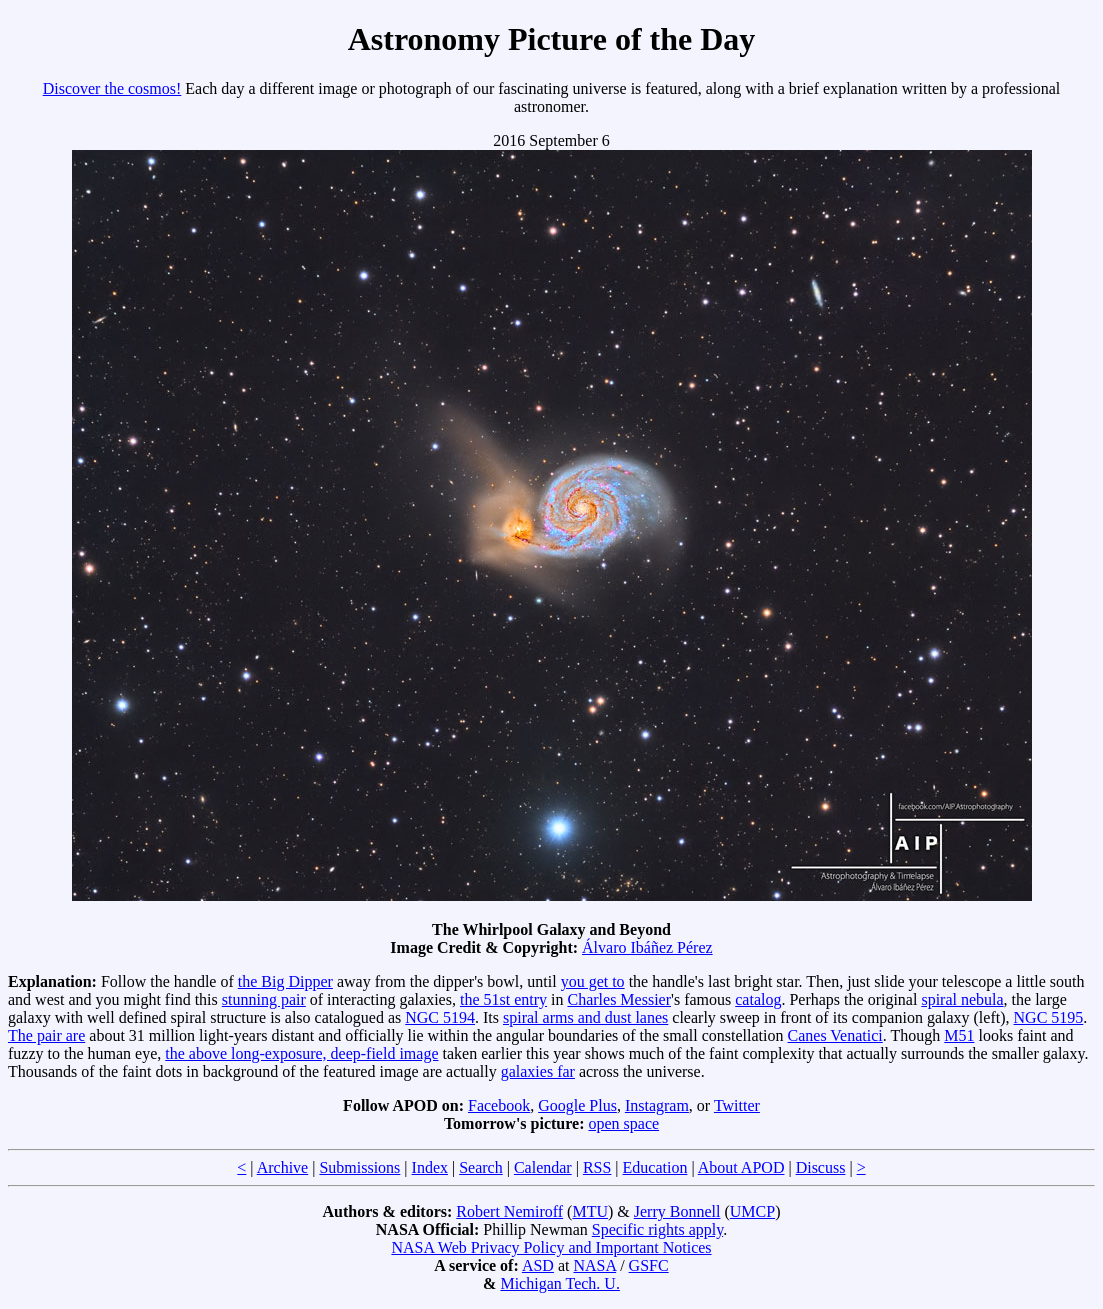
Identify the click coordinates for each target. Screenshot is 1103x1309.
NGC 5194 (440, 1017)
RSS (597, 1167)
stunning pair (264, 999)
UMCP (752, 1211)
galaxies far (538, 1071)
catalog (758, 999)
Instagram (657, 1105)
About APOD (741, 1167)
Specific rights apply (657, 1229)
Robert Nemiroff (509, 1211)
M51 (959, 1035)
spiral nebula (962, 999)
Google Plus (577, 1105)
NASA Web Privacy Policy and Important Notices (551, 1247)
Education (655, 1167)
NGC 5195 (1049, 1017)
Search (481, 1167)
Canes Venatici (835, 1035)
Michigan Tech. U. (559, 1283)
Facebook (499, 1105)
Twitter (737, 1105)
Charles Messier (619, 999)
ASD (538, 1265)
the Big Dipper (285, 981)
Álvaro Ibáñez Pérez (647, 947)
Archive (283, 1167)
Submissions (359, 1167)
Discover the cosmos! (112, 88)
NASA (594, 1265)
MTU (590, 1211)
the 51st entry (503, 999)
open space (623, 1123)
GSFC (649, 1265)
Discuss (821, 1167)
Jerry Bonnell (677, 1211)
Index (430, 1167)
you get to (593, 981)
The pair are (46, 1035)
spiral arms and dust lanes (585, 1017)
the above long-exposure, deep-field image (301, 1053)
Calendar (543, 1167)
